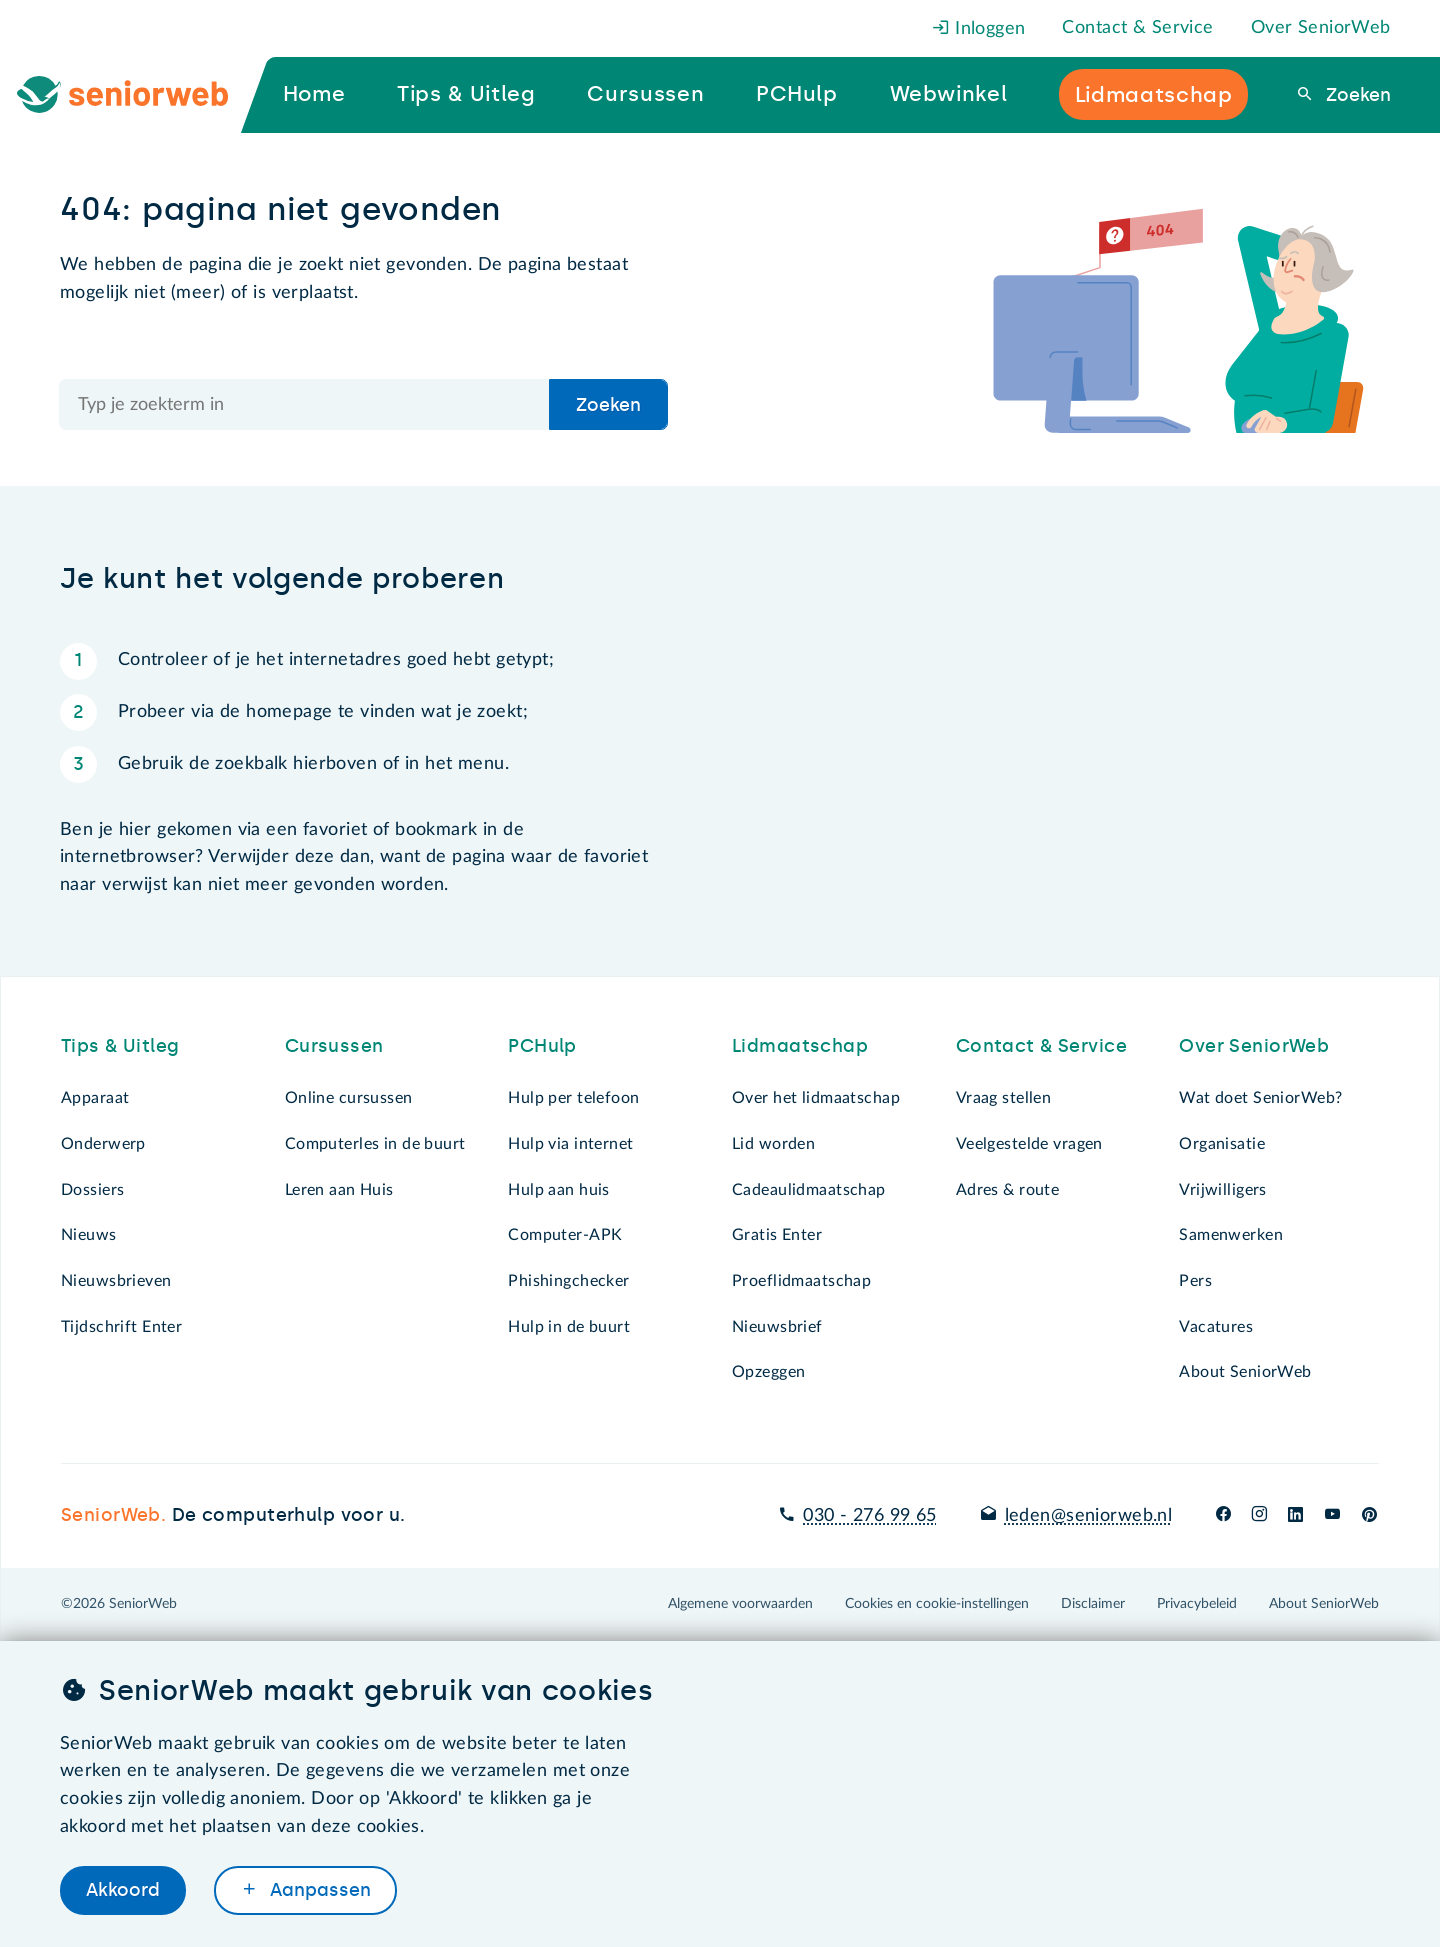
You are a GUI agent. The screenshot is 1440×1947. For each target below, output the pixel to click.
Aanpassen (318, 1890)
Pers (1195, 1281)
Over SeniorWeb (1321, 28)
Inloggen (979, 29)
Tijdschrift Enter (121, 1327)
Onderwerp (103, 1144)
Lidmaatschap (800, 1046)
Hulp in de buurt (569, 1327)
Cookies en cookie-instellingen (937, 1604)
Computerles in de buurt (375, 1144)
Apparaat (95, 1098)
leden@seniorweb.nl (1089, 1516)
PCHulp (542, 1046)
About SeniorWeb (1245, 1372)
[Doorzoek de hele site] (305, 404)
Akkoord (123, 1890)
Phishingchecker (568, 1281)
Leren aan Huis (339, 1190)
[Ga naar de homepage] (139, 95)
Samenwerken (1231, 1235)
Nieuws (89, 1235)
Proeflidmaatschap (801, 1281)
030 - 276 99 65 (869, 1516)
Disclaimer (1093, 1604)
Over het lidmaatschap (816, 1098)
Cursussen (334, 1046)
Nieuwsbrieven (116, 1281)
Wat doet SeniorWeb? (1260, 1098)
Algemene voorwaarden (740, 1604)
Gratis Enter (777, 1235)
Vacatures (1216, 1327)
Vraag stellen (1004, 1098)
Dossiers (92, 1190)
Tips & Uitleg (120, 1046)
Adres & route (1008, 1190)
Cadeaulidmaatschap (809, 1190)
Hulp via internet (570, 1144)
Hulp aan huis (559, 1190)
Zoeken (1356, 95)
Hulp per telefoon (573, 1098)
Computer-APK (565, 1235)
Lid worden (773, 1144)
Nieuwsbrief (777, 1327)
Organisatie (1222, 1144)
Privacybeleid (1197, 1604)
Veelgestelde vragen (1029, 1144)
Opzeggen (768, 1372)
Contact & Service (1137, 28)
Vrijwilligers (1223, 1190)
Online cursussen (349, 1098)
